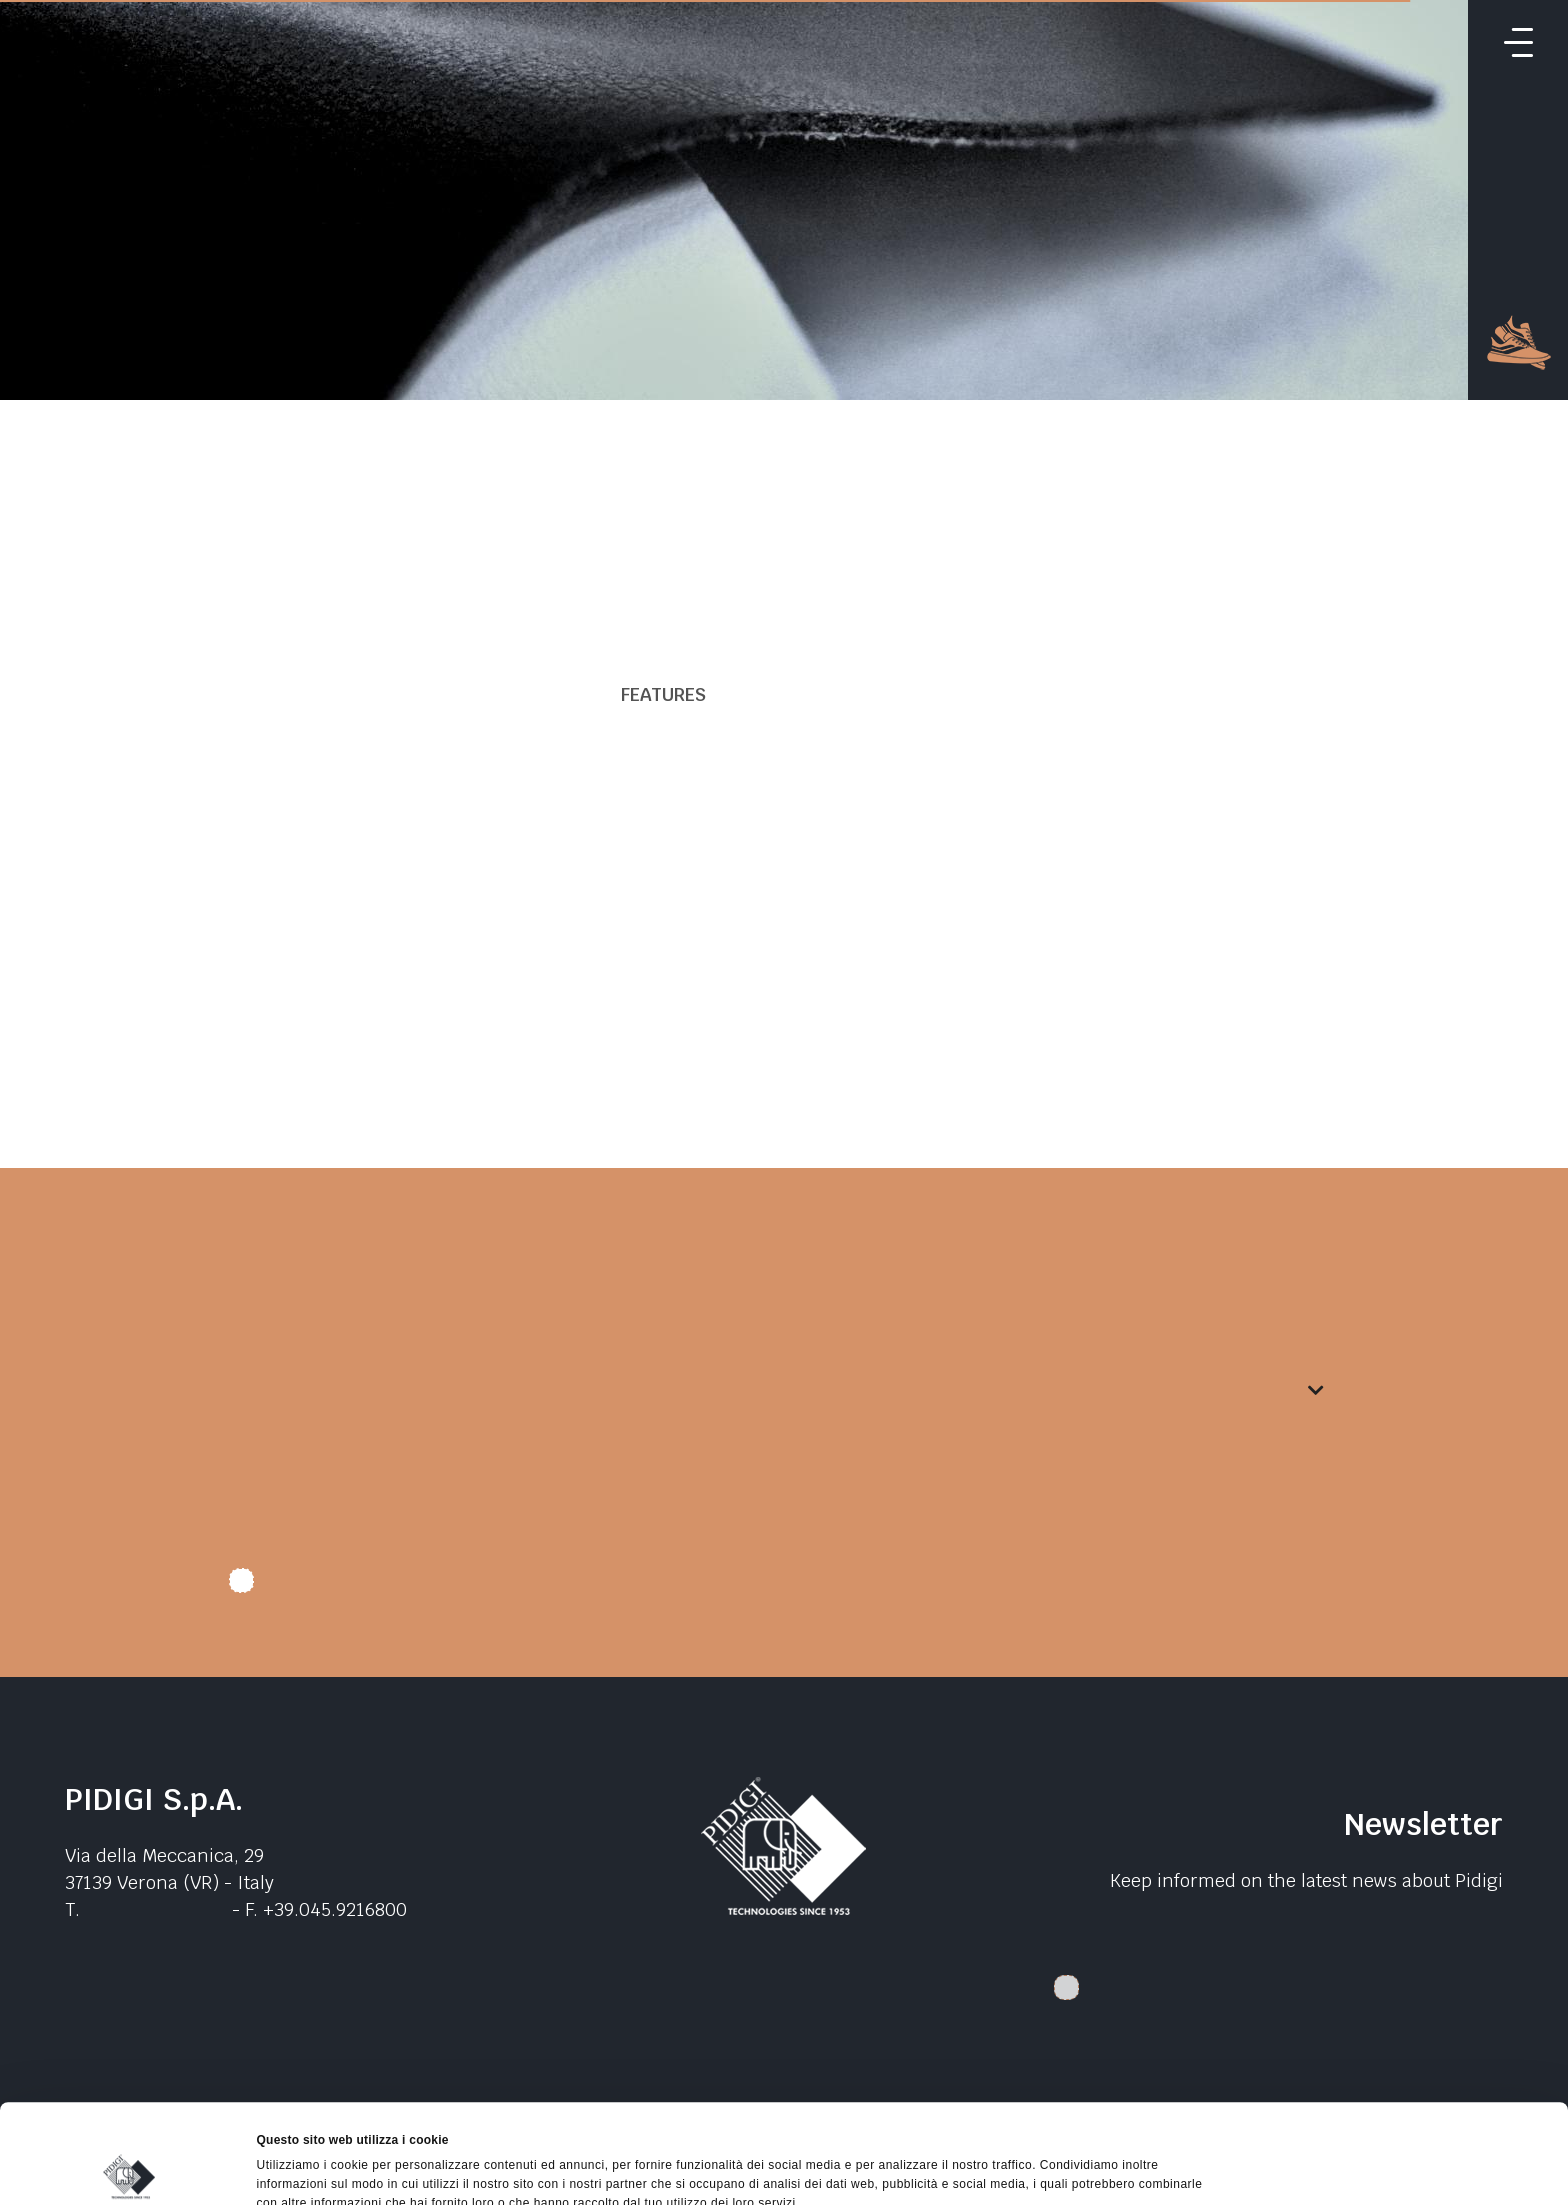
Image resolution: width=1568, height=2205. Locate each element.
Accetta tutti (1400, 2053)
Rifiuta (1400, 2145)
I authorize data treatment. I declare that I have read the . (545, 1588)
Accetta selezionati (1401, 2099)
